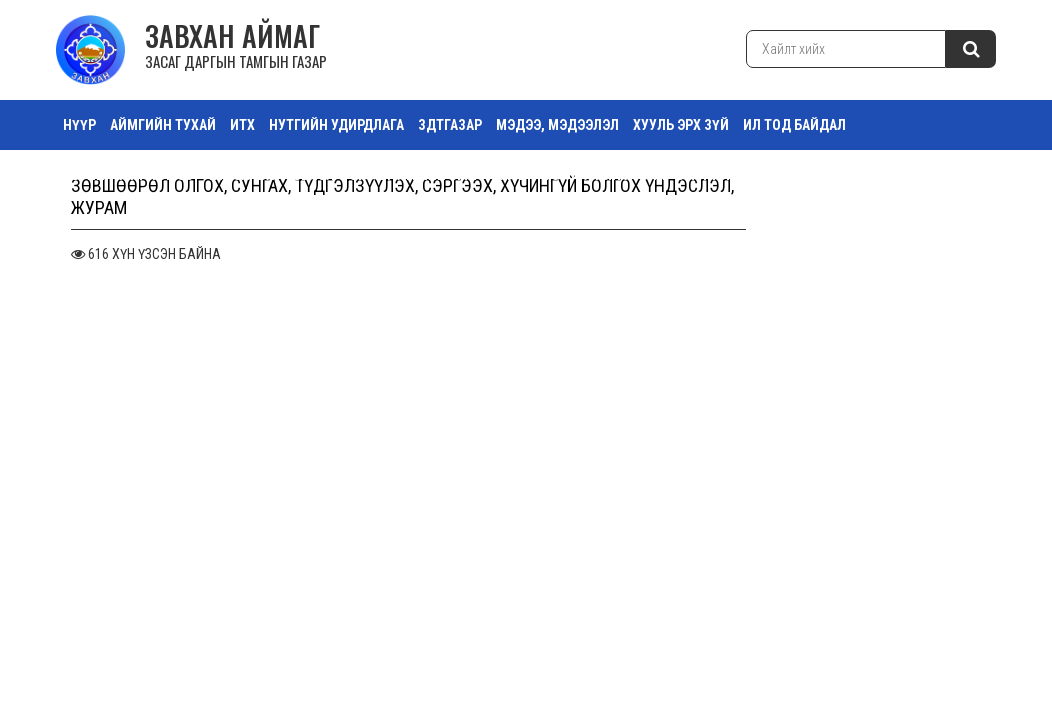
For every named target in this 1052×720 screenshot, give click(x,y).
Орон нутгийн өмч (413, 175)
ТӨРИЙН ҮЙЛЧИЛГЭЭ (128, 175)
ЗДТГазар (450, 125)
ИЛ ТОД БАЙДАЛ (794, 125)
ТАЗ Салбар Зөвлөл (271, 175)
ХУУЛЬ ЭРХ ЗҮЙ (681, 125)
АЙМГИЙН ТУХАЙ (163, 125)
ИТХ (242, 125)
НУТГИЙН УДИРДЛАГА (336, 125)
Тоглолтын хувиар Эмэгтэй (639, 175)
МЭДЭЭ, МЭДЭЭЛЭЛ (557, 125)
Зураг (510, 175)
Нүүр (79, 125)
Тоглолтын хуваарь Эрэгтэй (847, 175)
